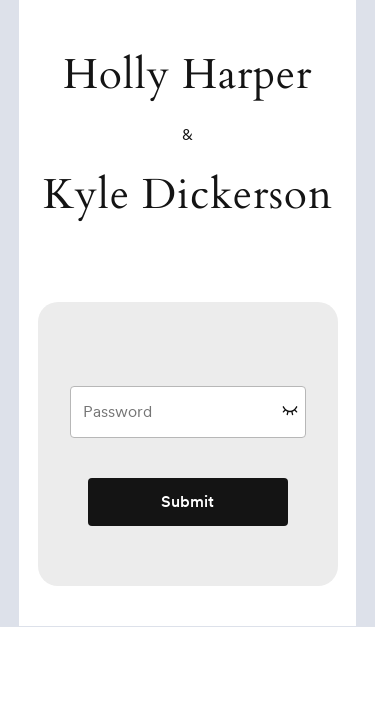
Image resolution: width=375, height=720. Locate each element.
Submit (187, 501)
